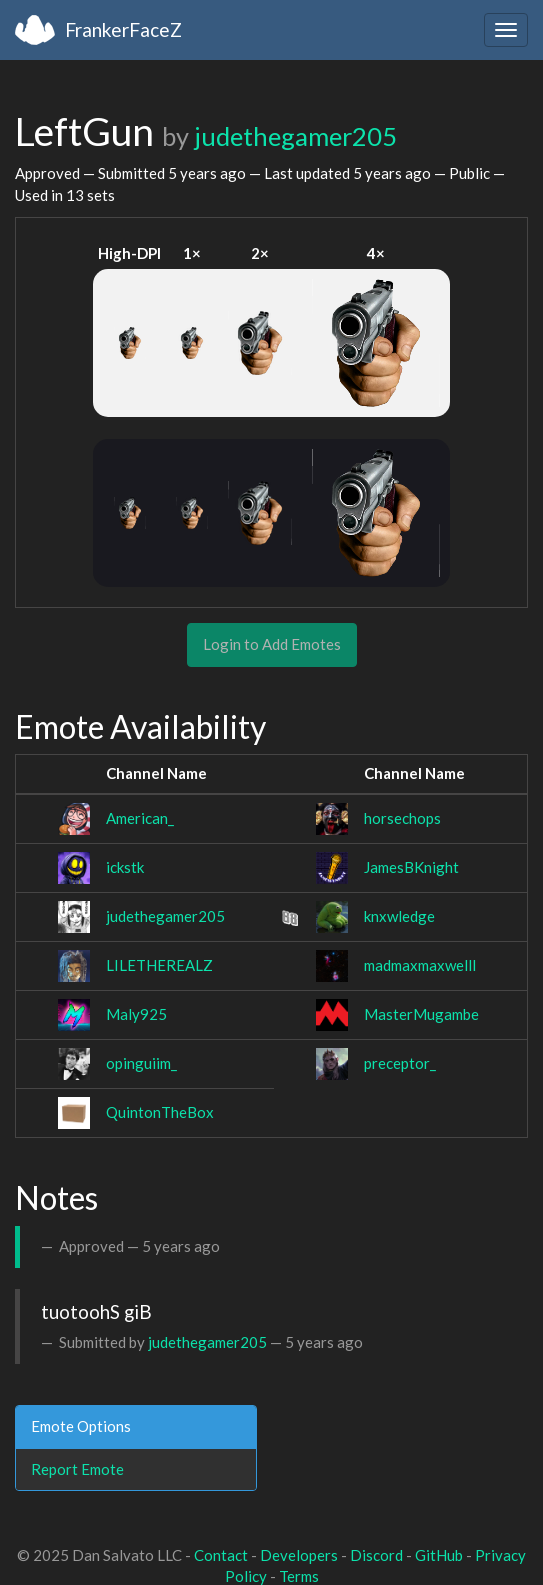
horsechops (402, 818)
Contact (221, 1555)
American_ (140, 818)
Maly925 (136, 1014)
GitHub (439, 1555)
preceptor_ (400, 1063)
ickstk (125, 867)
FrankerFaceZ (123, 29)
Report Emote (77, 1469)
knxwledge (399, 916)
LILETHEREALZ (159, 965)
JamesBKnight (411, 867)
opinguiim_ (141, 1063)
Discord (376, 1555)
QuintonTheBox (160, 1112)
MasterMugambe (421, 1014)
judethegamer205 (295, 136)
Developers (299, 1555)
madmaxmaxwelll (420, 965)
